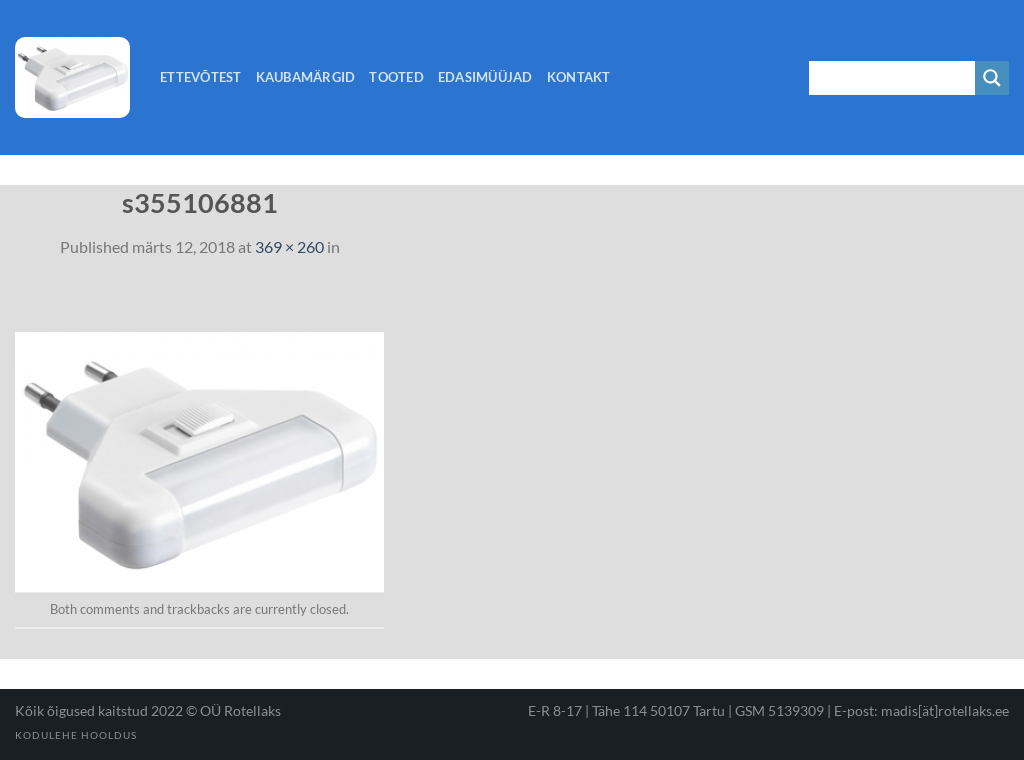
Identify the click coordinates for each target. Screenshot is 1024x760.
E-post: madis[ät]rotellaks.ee (921, 710)
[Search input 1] (893, 78)
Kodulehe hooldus (76, 735)
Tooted (396, 77)
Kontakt (579, 77)
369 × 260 (289, 246)
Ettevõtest (201, 77)
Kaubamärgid (306, 77)
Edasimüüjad (485, 77)
